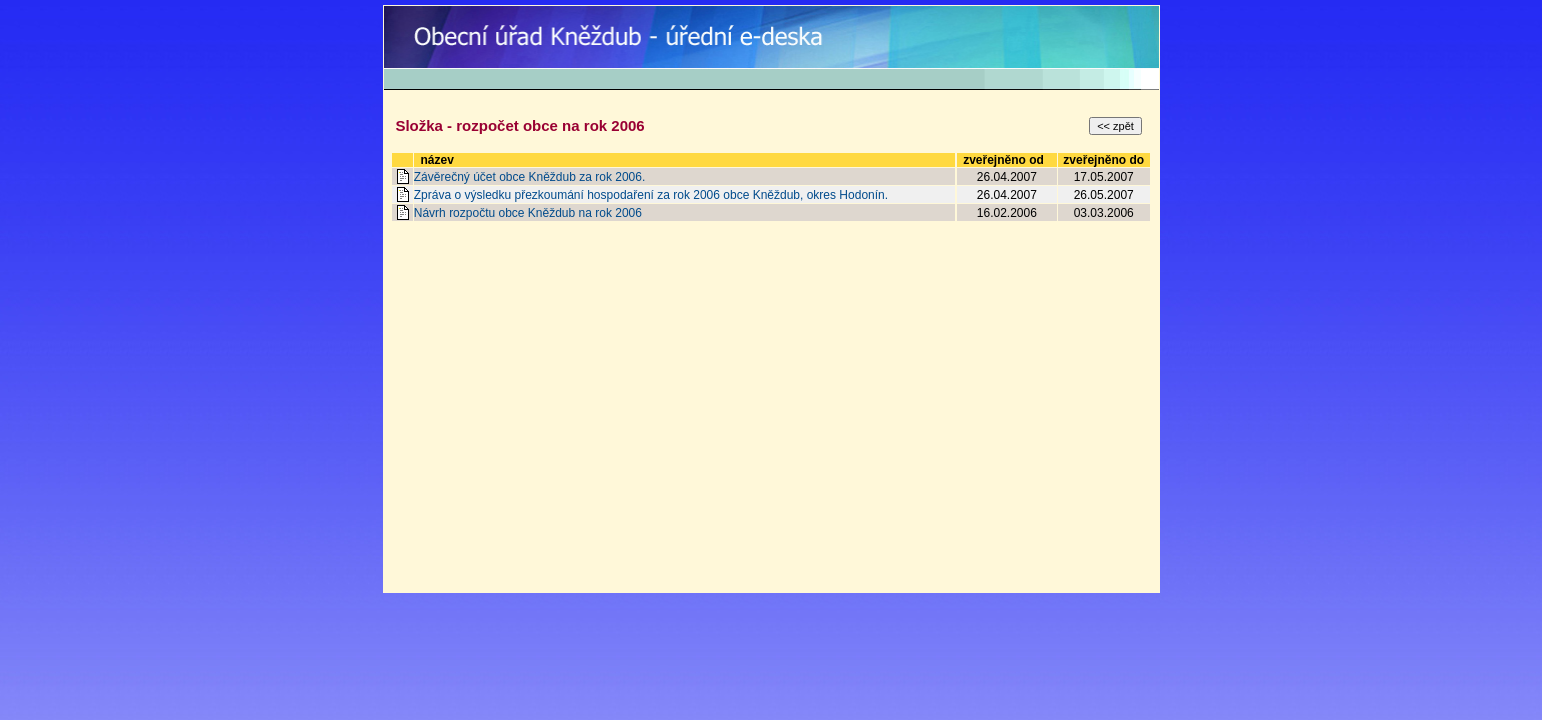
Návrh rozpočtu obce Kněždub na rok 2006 (528, 213)
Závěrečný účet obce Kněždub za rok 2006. (529, 177)
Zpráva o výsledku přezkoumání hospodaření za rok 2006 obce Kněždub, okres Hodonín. (651, 195)
